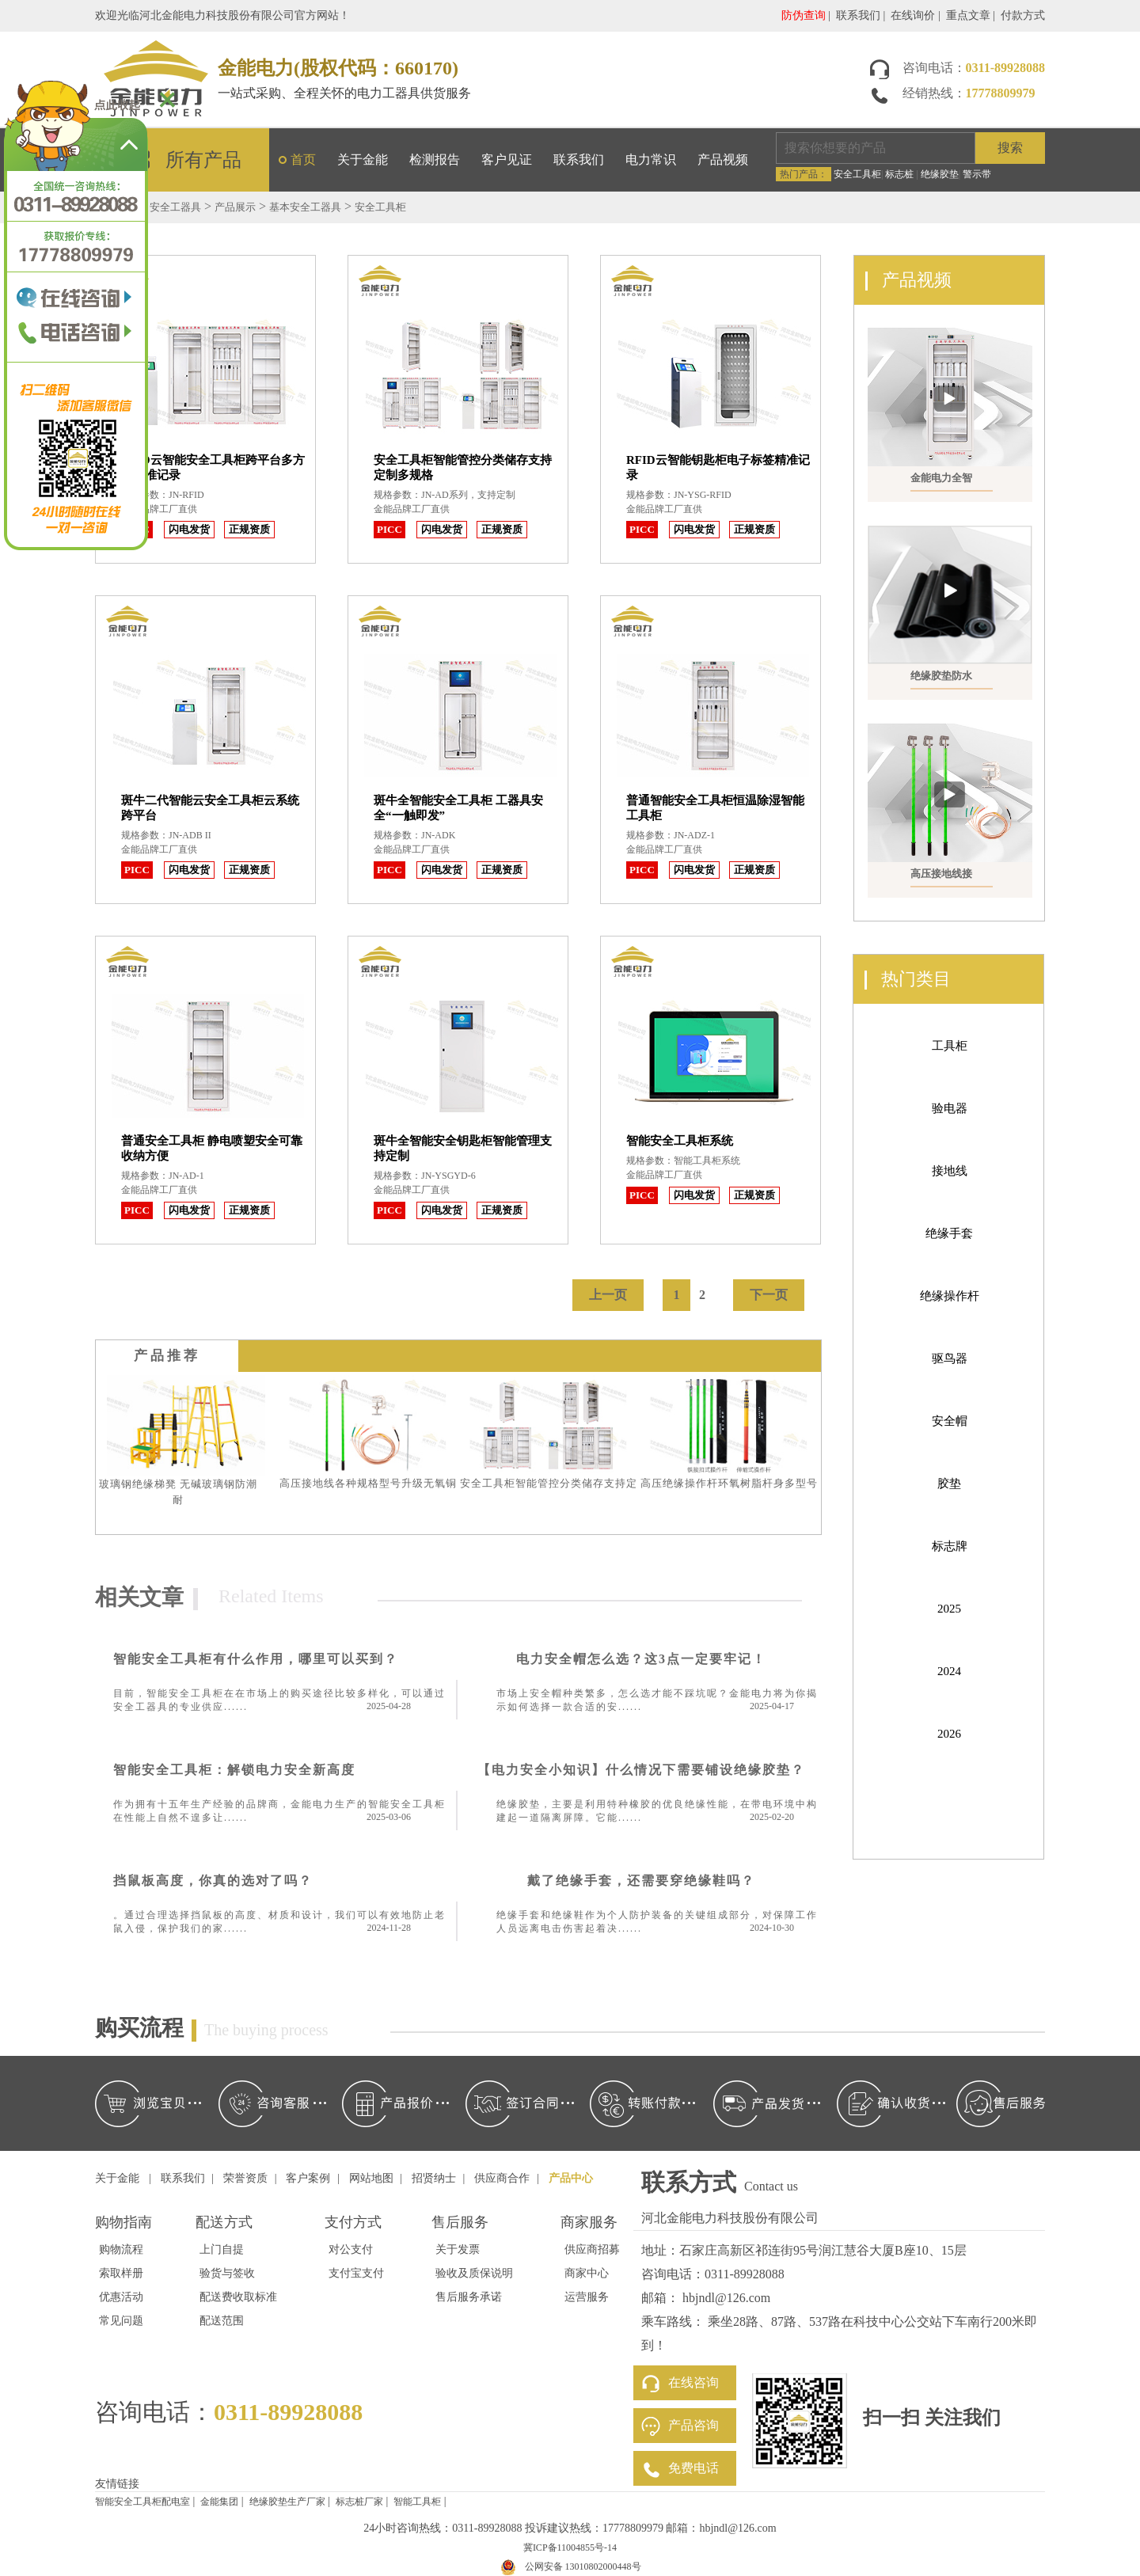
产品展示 (235, 207)
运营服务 (586, 2297)
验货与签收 (227, 2273)
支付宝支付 (356, 2273)
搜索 (1010, 147)
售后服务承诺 (468, 2297)
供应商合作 (502, 2178)
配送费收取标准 (238, 2297)
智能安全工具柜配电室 (142, 2501)
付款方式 (1023, 15)
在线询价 (913, 15)
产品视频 (722, 159)
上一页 (608, 1294)
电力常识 (650, 159)
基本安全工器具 (305, 207)
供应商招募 (592, 2249)
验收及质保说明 (474, 2273)
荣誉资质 (245, 2178)
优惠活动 (121, 2297)
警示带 (977, 174)
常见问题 (121, 2321)
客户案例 (308, 2178)
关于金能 (362, 159)
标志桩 (899, 174)
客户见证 (506, 159)
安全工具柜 (857, 174)
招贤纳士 (434, 2178)
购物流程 (121, 2249)
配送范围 (222, 2321)
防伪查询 (803, 15)
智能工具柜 (417, 2501)
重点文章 (968, 15)
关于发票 (457, 2249)
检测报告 (434, 159)
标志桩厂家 (359, 2501)
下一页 (769, 1294)
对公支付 (351, 2249)
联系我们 (858, 15)
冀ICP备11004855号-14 (570, 2547)
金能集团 (219, 2501)
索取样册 (121, 2273)
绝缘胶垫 (940, 174)
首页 (303, 159)
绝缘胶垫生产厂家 (287, 2501)
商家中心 (586, 2273)
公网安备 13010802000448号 (583, 2566)
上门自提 (222, 2249)
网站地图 (371, 2178)
